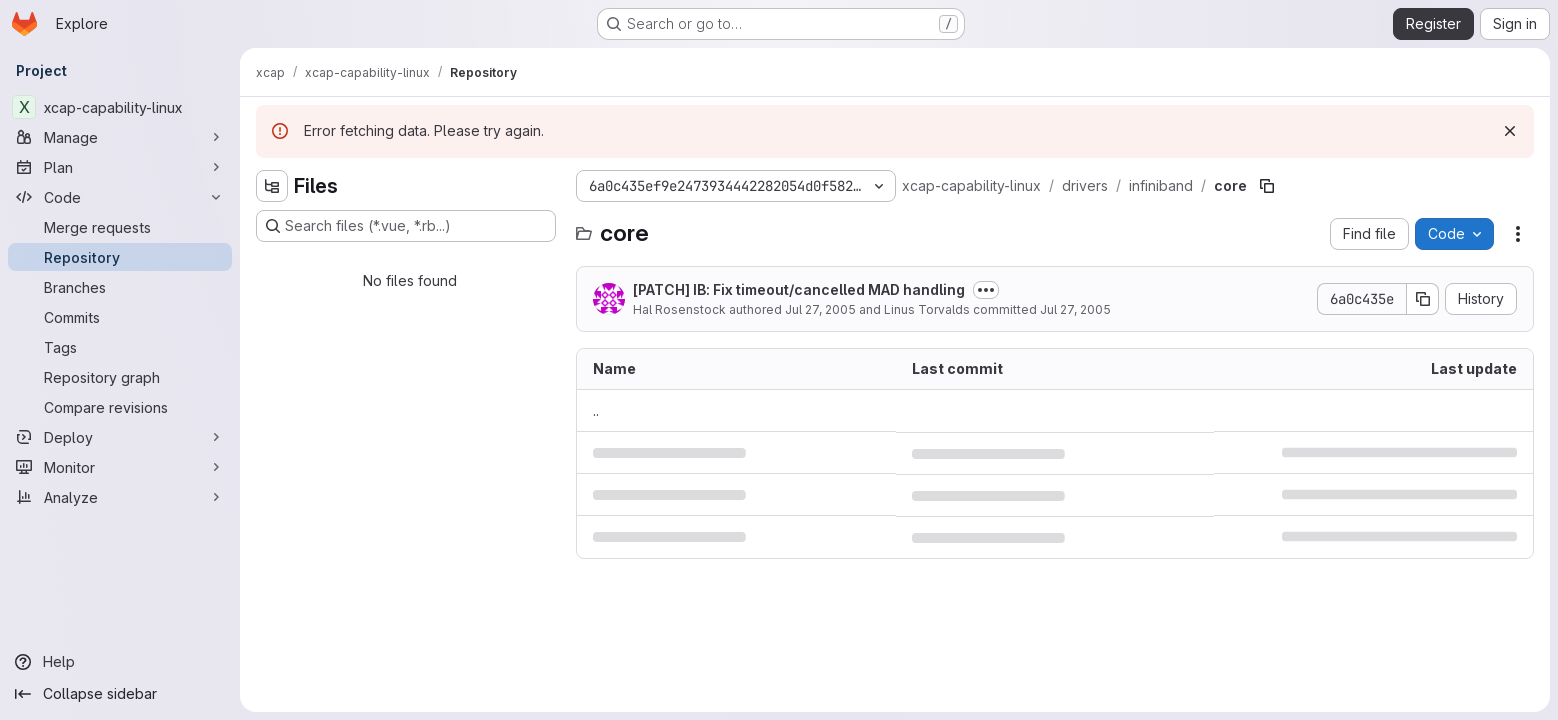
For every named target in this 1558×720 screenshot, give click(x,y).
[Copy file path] (1267, 186)
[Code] (120, 197)
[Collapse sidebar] (120, 694)
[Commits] (120, 317)
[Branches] (120, 287)
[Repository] (120, 257)
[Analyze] (120, 497)
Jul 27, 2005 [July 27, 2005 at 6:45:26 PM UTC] (820, 309)
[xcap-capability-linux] (120, 107)
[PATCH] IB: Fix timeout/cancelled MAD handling (799, 289)
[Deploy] (120, 437)
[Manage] (120, 137)
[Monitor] (120, 467)
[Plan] (120, 167)
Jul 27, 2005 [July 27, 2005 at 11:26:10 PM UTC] (1075, 309)
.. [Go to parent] (596, 410)
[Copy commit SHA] (1423, 299)
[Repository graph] (120, 377)
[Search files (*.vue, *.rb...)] (406, 226)
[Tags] (120, 347)
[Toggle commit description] (986, 290)
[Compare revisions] (120, 407)
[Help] (120, 662)
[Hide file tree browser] (272, 186)
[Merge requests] (120, 227)
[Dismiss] (1510, 131)
